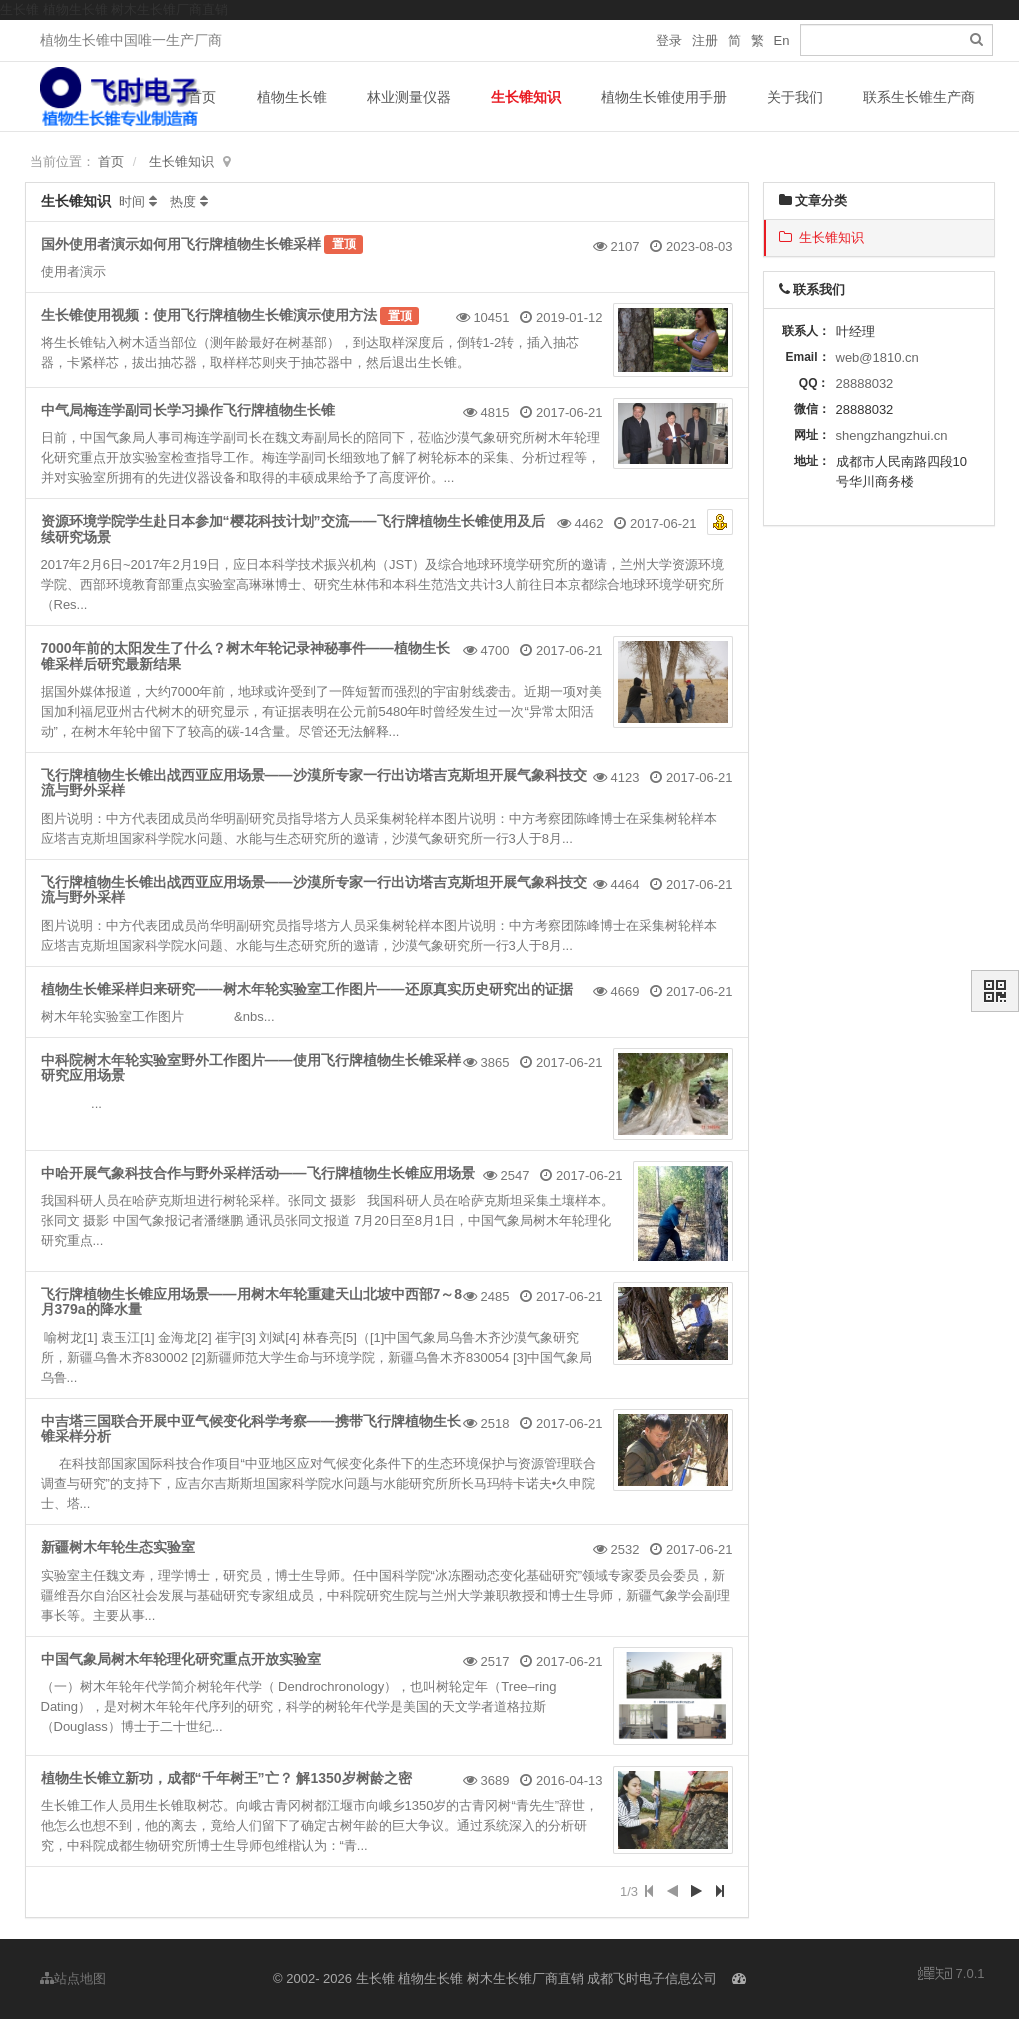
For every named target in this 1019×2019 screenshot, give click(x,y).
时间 (132, 201)
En (782, 40)
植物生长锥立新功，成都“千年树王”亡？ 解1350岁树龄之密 (226, 1778)
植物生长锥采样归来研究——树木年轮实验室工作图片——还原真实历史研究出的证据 (307, 989)
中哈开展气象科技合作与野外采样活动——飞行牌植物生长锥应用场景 (258, 1173)
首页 (202, 97)
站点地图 (73, 1978)
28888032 (865, 383)
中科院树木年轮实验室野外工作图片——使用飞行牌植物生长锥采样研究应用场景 (251, 1067)
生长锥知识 (526, 97)
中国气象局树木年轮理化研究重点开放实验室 (181, 1659)
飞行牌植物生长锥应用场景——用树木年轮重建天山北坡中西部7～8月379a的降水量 (252, 1301)
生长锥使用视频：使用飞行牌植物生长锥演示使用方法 (209, 315)
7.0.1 (951, 1975)
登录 (669, 40)
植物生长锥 (292, 97)
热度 (183, 201)
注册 (705, 40)
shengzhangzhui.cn (892, 435)
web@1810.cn (877, 357)
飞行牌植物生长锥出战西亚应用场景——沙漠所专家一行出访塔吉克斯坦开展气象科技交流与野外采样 (314, 782)
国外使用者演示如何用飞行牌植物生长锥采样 (181, 244)
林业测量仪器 (409, 97)
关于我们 (795, 97)
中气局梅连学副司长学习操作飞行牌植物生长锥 (188, 410)
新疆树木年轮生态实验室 (118, 1547)
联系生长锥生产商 (919, 97)
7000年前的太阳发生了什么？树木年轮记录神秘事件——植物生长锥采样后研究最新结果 (245, 655)
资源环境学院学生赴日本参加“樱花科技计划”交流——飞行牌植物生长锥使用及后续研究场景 (293, 528)
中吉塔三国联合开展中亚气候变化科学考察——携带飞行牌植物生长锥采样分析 (251, 1428)
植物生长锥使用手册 (664, 97)
